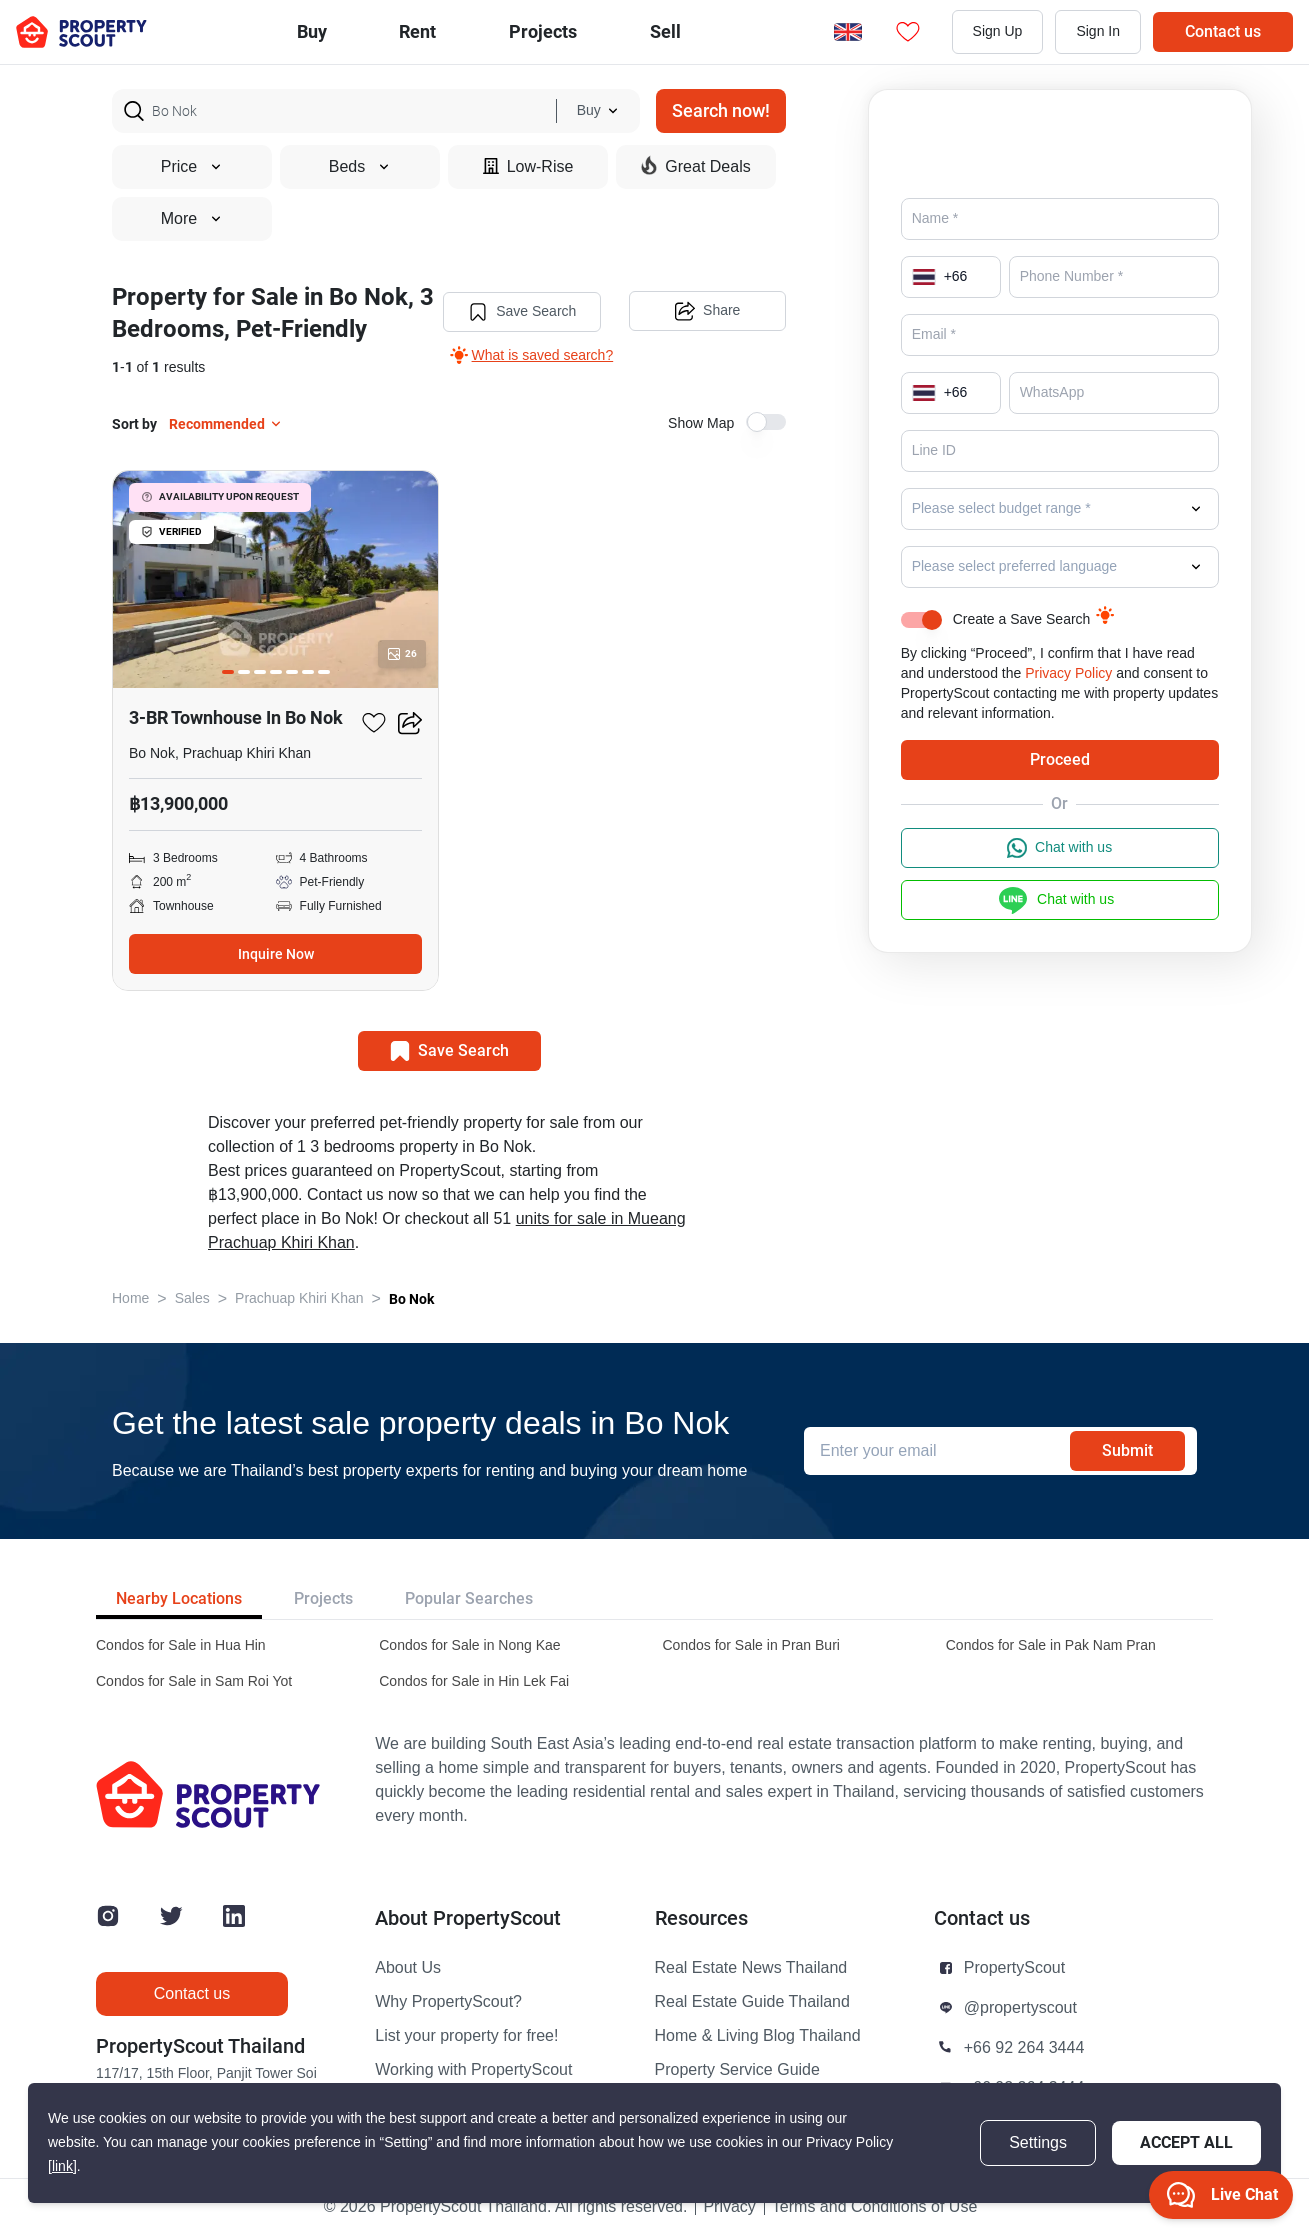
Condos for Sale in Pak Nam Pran (1051, 1645)
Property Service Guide (737, 2070)
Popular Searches (469, 1598)
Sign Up (998, 31)
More (192, 219)
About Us (408, 1968)
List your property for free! (466, 2036)
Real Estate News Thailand (751, 1968)
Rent (417, 31)
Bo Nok (411, 1299)
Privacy (729, 2207)
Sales (192, 1298)
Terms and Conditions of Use (874, 2207)
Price (192, 167)
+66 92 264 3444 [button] (1024, 2048)
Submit (1127, 1450)
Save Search (522, 312)
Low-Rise (528, 166)
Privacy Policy (1068, 673)
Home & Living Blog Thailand (758, 2036)
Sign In (1098, 31)
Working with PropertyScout (473, 2070)
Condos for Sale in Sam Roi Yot (194, 1681)
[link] (62, 2166)
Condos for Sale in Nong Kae (469, 1645)
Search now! (721, 110)
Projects (323, 1598)
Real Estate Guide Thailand (752, 2002)
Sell (665, 31)
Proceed (1060, 759)
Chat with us (1059, 848)
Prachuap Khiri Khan (299, 1298)
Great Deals (695, 166)
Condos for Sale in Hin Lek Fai (474, 1681)
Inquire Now (276, 954)
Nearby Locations (179, 1598)
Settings (1038, 2143)
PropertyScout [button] (1014, 1968)
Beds (360, 167)
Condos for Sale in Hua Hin (181, 1645)
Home (130, 1298)
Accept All (1186, 2142)
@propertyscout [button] (1020, 2008)
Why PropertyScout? (448, 2002)
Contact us (1223, 31)
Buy (312, 31)
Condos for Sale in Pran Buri (751, 1645)
